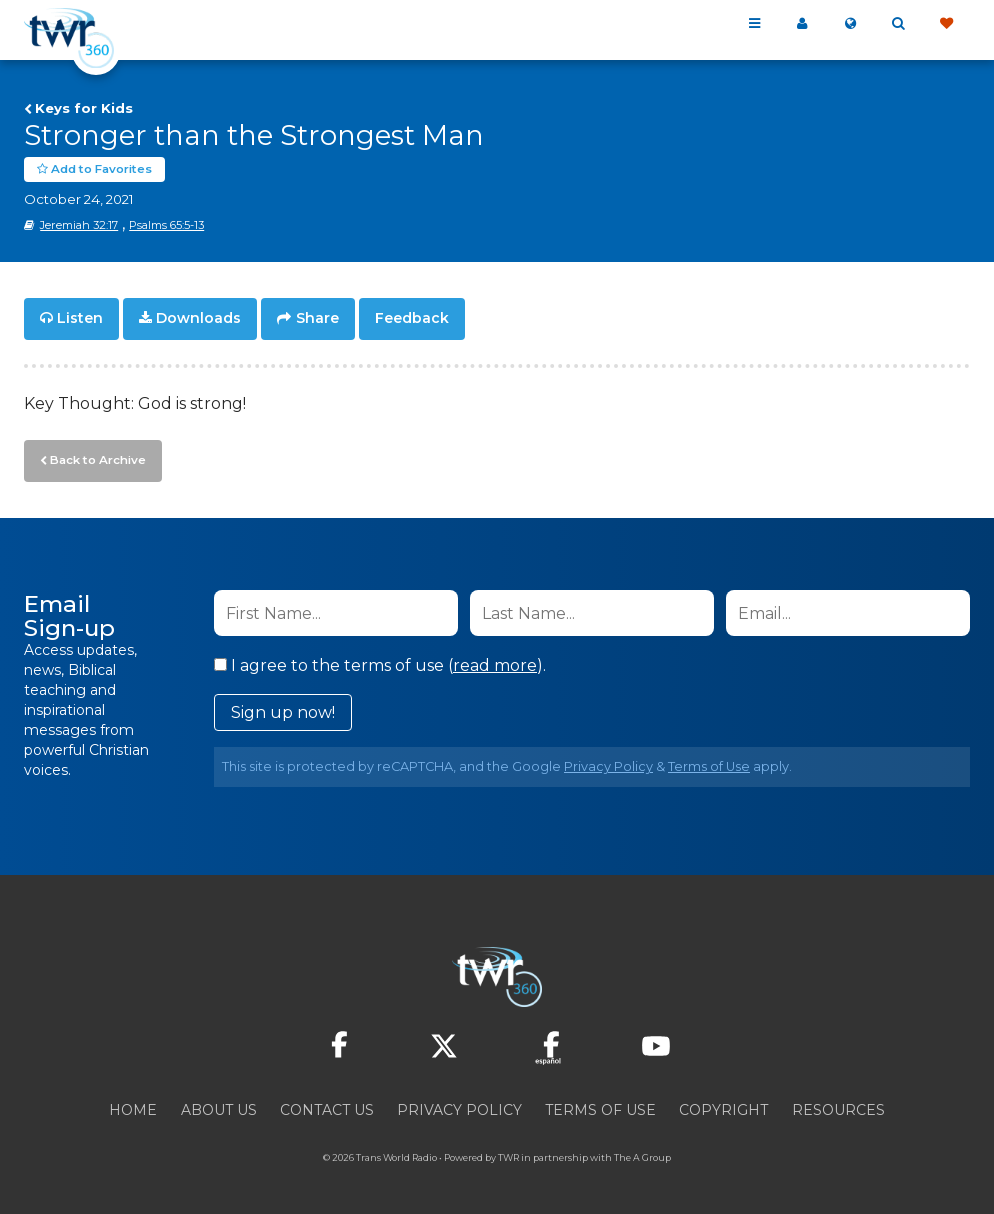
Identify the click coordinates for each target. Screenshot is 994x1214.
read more (495, 661)
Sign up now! (283, 708)
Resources (838, 1106)
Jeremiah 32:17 (79, 225)
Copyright (723, 1106)
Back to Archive (95, 457)
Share (317, 318)
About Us (219, 1106)
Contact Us (327, 1106)
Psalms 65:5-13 (166, 225)
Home (133, 1106)
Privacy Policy (608, 762)
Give (946, 24)
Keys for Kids (84, 108)
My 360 (802, 24)
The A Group (642, 1153)
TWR (508, 1153)
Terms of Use (709, 762)
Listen (80, 318)
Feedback (412, 318)
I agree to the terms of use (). (380, 661)
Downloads (198, 318)
